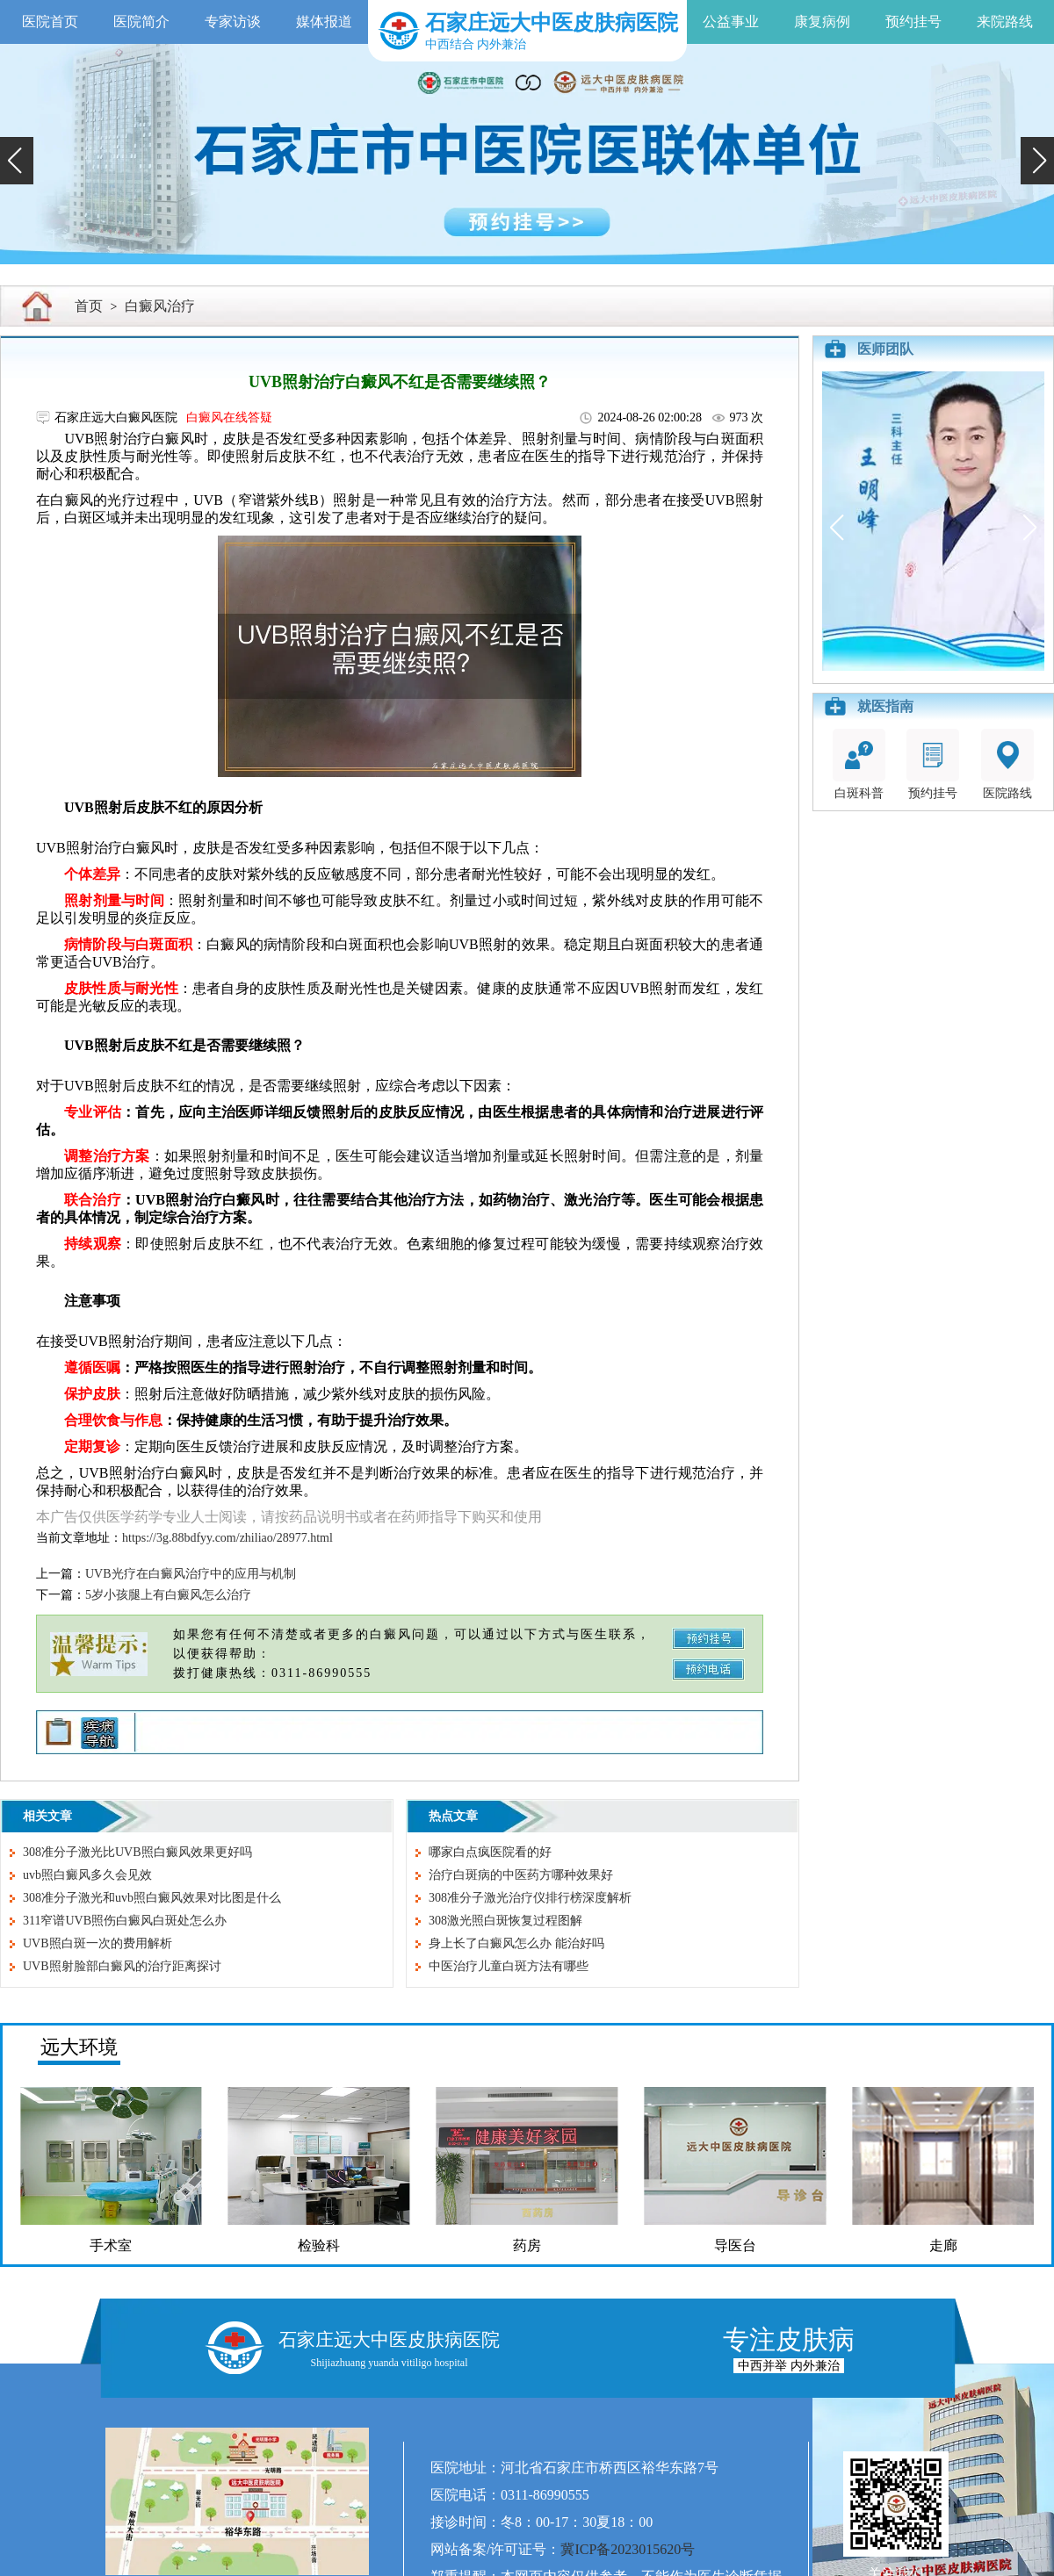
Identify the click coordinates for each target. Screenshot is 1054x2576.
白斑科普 (859, 764)
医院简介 (141, 21)
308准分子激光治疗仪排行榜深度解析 (530, 1897)
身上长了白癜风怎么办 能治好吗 (516, 1943)
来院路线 (1005, 21)
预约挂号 (913, 21)
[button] (16, 160)
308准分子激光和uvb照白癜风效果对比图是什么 (152, 1897)
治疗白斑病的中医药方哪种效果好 (521, 1875)
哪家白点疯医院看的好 (490, 1852)
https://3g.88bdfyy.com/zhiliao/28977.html (227, 1537)
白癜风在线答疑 (229, 417)
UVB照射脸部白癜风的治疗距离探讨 (122, 1966)
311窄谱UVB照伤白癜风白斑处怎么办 (125, 1920)
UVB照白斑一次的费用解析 (97, 1943)
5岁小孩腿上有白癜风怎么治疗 (168, 1594)
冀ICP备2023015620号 (627, 2549)
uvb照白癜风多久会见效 (87, 1875)
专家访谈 (233, 21)
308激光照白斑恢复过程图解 (505, 1920)
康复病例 (822, 21)
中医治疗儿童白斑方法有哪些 (508, 1966)
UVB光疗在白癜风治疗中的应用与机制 (190, 1573)
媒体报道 (324, 21)
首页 (89, 306)
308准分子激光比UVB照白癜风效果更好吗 (137, 1852)
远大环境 (79, 2047)
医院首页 (50, 21)
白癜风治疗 (160, 306)
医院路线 (1007, 764)
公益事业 (731, 21)
